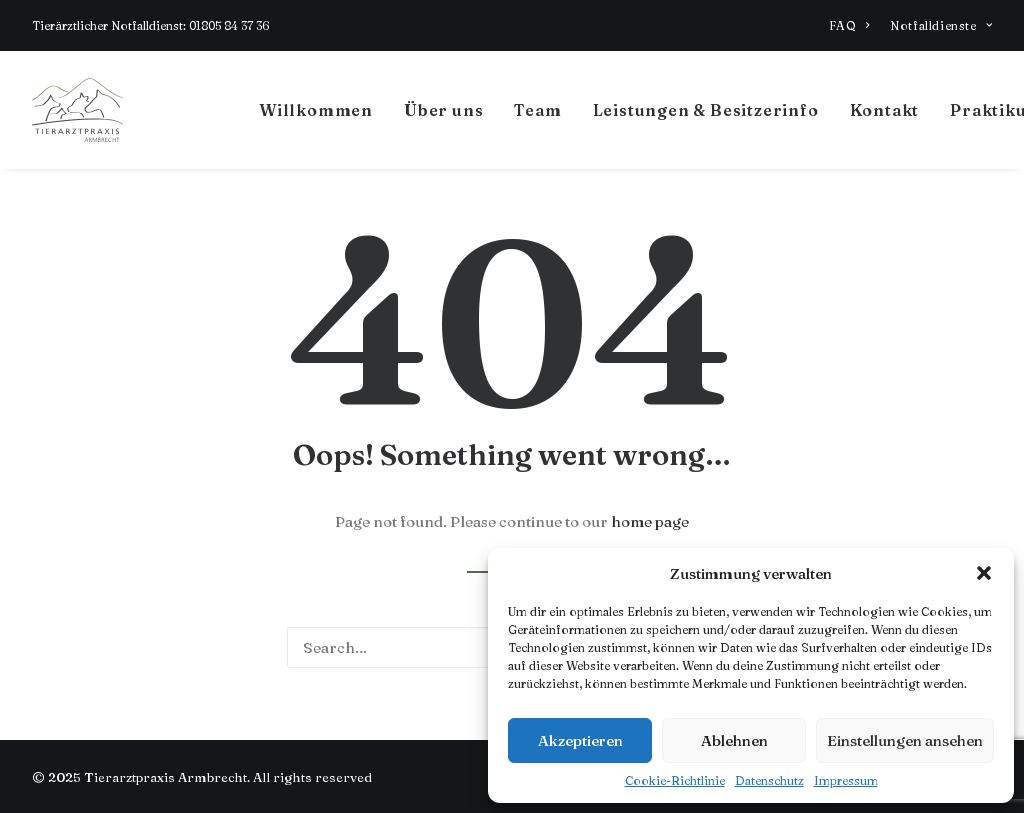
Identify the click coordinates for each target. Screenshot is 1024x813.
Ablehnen (734, 740)
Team (537, 110)
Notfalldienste (941, 25)
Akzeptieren (580, 740)
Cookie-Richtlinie (675, 780)
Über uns (443, 110)
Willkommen (316, 110)
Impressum (846, 780)
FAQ (849, 25)
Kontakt (885, 110)
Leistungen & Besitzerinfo (706, 110)
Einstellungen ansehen (905, 740)
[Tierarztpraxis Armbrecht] (77, 110)
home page (650, 521)
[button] (984, 573)
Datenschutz (769, 780)
